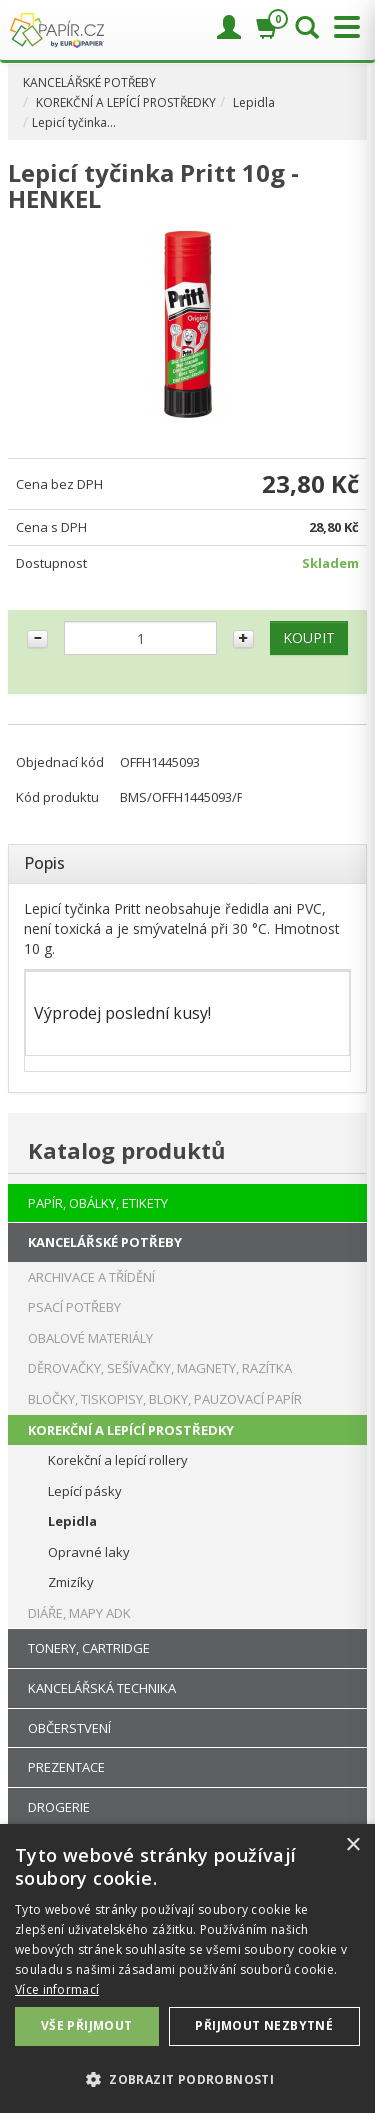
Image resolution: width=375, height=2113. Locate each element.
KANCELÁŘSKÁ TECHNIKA (102, 1688)
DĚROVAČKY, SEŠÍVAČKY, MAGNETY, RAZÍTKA (160, 1368)
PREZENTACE (66, 1767)
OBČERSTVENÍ (69, 1728)
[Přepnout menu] (342, 27)
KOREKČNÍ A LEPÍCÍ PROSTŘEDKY (126, 102)
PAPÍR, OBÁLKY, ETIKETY (98, 1203)
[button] (187, 2078)
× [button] (352, 1845)
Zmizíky (71, 1582)
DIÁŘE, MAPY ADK (79, 1613)
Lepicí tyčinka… (74, 122)
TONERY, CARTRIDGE (89, 1648)
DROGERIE (59, 1807)
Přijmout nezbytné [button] (264, 2025)
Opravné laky (89, 1552)
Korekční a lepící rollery (118, 1460)
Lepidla (254, 102)
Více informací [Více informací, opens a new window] (57, 1989)
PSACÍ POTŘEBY (74, 1307)
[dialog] (187, 1968)
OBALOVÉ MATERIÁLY (90, 1338)
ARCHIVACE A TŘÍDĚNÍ (91, 1277)
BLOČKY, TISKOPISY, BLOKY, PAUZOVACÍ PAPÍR (165, 1399)
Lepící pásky (85, 1491)
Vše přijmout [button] (87, 2025)
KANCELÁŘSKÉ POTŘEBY (89, 82)
